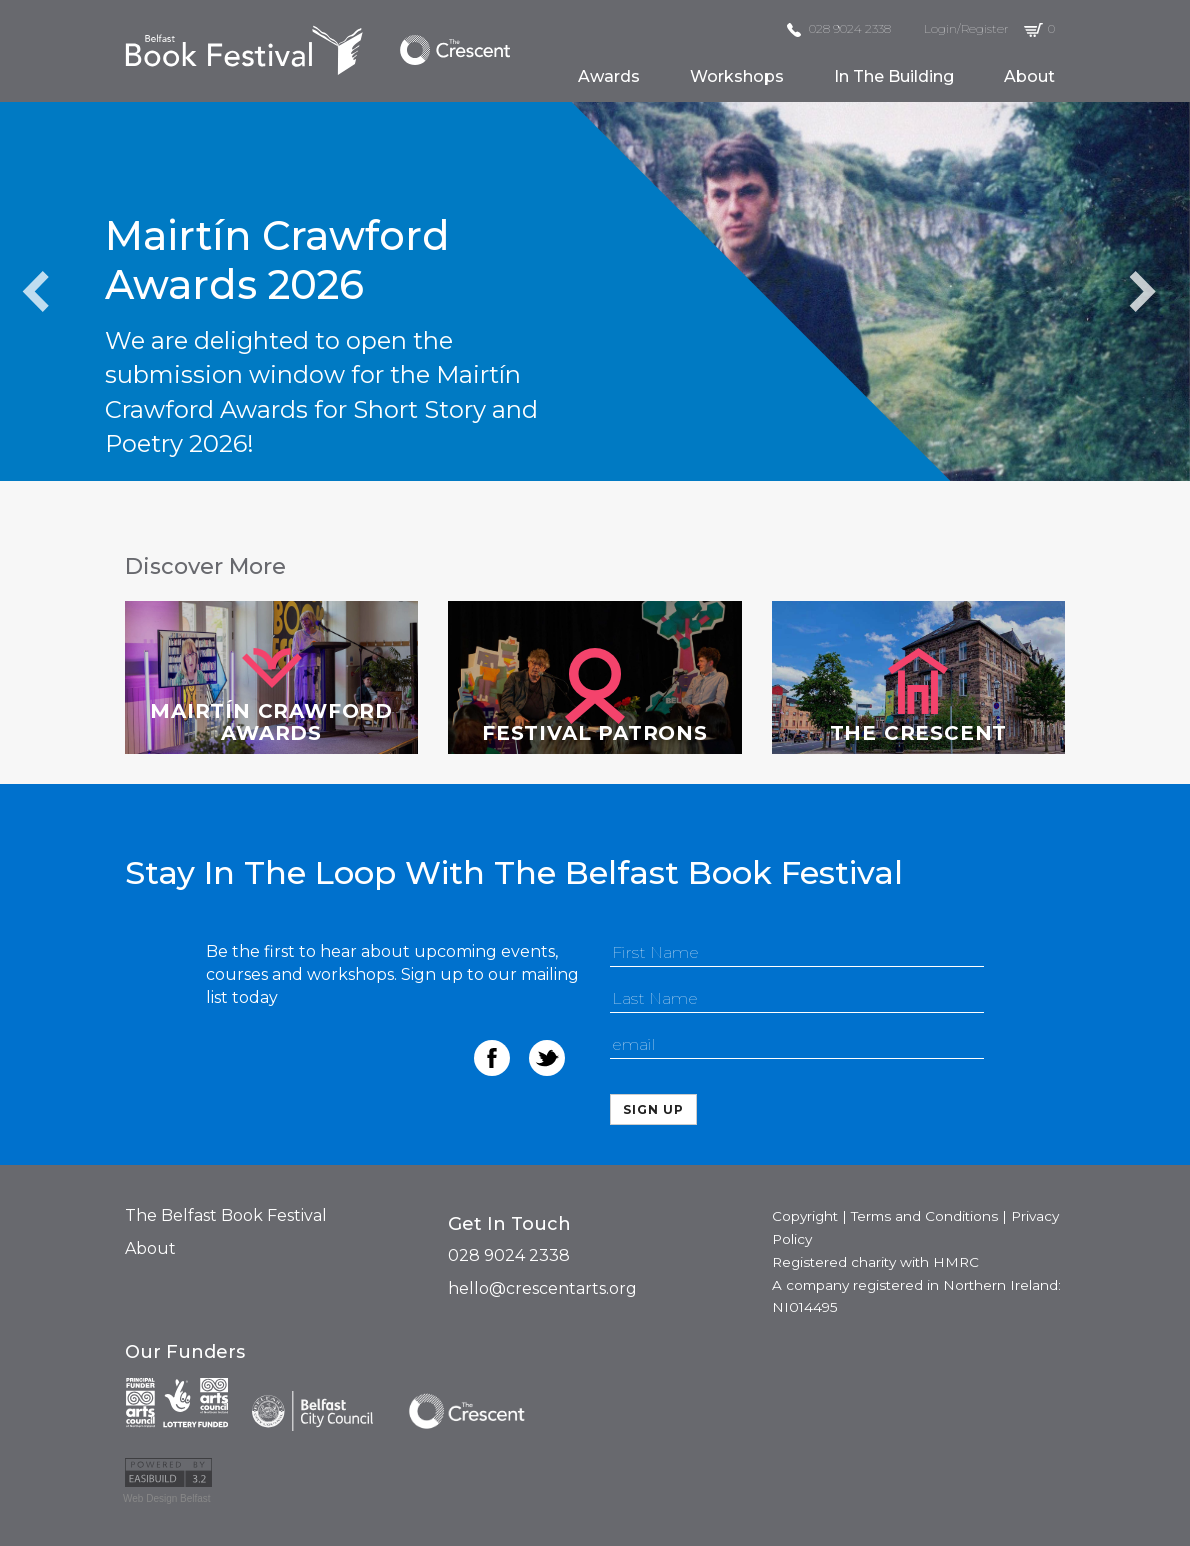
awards (609, 76)
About (150, 1248)
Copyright (805, 1216)
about (1029, 76)
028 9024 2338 (839, 28)
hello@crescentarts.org (542, 1288)
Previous (36, 291)
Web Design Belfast (167, 1498)
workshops (737, 76)
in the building (894, 76)
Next (1143, 291)
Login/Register (966, 28)
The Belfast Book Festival (226, 1215)
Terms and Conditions (924, 1216)
